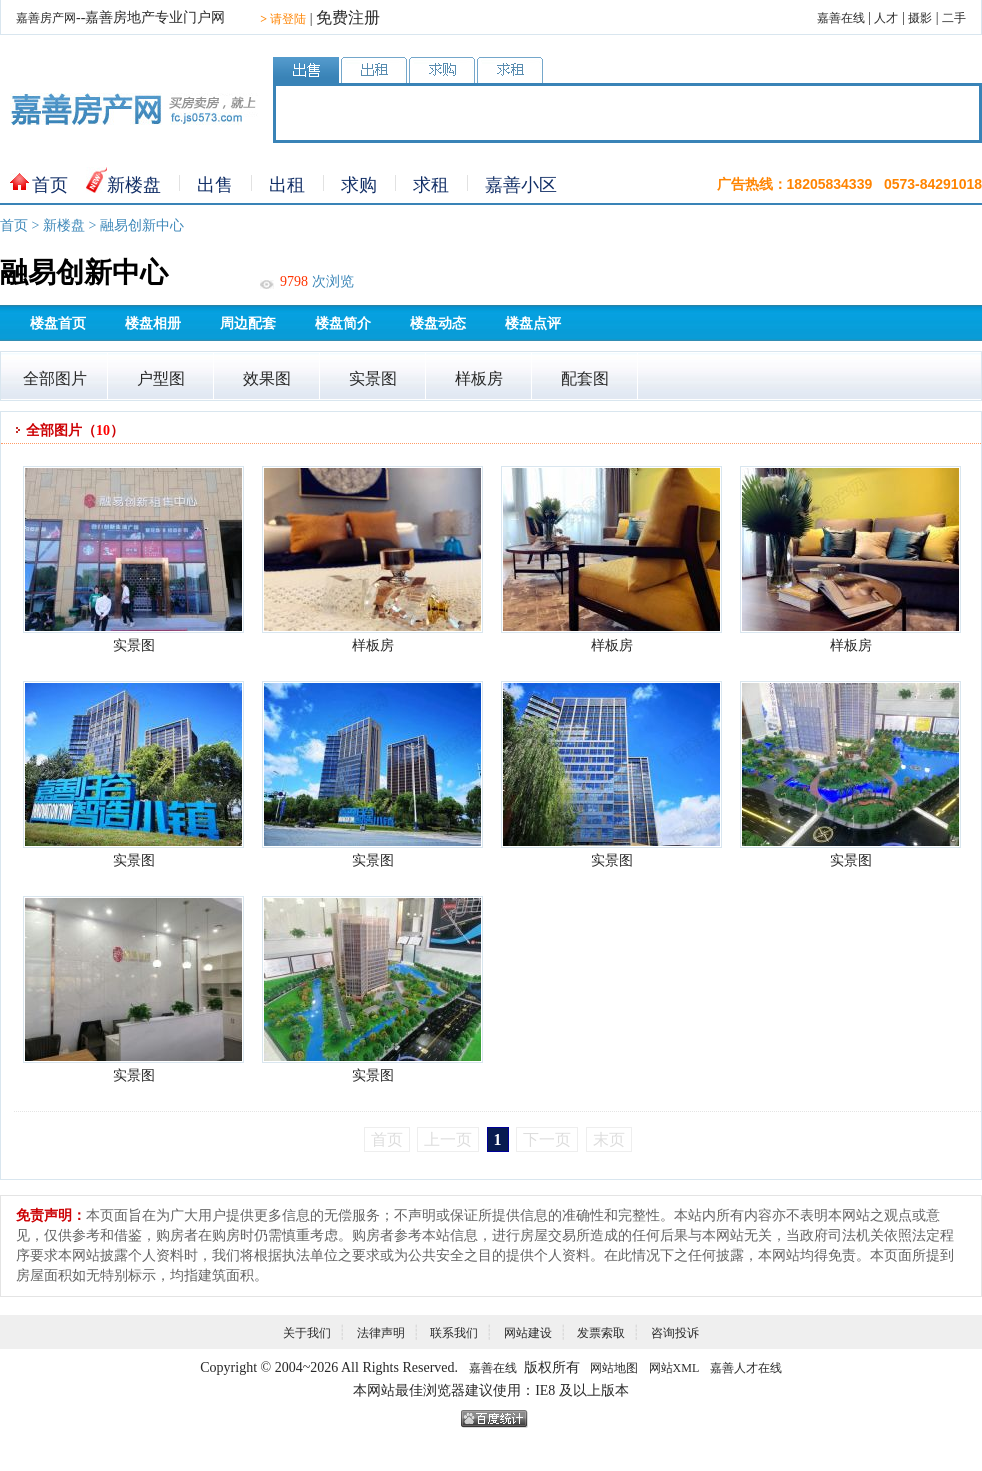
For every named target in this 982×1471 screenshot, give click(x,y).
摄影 (920, 18)
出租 (287, 185)
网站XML (674, 1368)
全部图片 (55, 378)
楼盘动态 (438, 323)
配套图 (585, 378)
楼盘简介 (343, 323)
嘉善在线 (841, 18)
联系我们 (454, 1333)
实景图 (373, 378)
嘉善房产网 (46, 18)
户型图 (161, 378)
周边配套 (248, 323)
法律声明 (381, 1333)
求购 (359, 185)
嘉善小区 (521, 185)
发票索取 (601, 1333)
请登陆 (283, 19)
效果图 (267, 378)
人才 (886, 18)
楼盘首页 (58, 323)
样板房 (479, 378)
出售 (215, 185)
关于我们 (307, 1333)
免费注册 (348, 17)
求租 (431, 185)
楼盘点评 (533, 323)
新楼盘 (134, 185)
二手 (954, 18)
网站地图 (614, 1368)
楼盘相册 (153, 323)
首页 (50, 185)
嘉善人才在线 (746, 1368)
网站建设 (528, 1333)
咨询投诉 (675, 1333)
